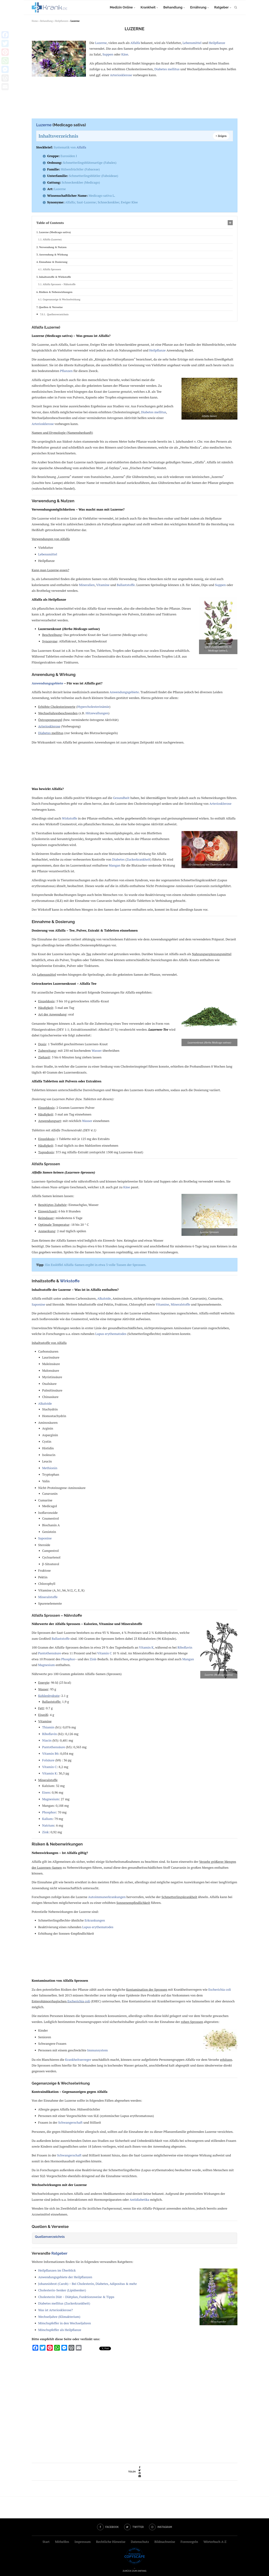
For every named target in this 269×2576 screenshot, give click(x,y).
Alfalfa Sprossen (52, 269)
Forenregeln (189, 2541)
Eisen (46, 1792)
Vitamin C (104, 1653)
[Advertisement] (134, 99)
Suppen (107, 54)
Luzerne (101, 43)
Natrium (48, 1825)
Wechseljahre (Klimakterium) (59, 2316)
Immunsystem (97, 2050)
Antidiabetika (139, 2199)
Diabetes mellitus (167, 69)
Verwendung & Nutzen (52, 247)
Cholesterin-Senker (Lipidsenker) (62, 2290)
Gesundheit (121, 798)
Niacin (47, 1740)
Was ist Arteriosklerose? (55, 2310)
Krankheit (148, 7)
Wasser (97, 1050)
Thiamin (48, 1727)
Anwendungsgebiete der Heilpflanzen (65, 2277)
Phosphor (68, 1659)
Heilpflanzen (61, 21)
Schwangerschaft (70, 2122)
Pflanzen (66, 371)
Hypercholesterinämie (93, 706)
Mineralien (87, 585)
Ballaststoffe (126, 585)
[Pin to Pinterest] (139, 2473)
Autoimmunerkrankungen (107, 1897)
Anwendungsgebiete (47, 683)
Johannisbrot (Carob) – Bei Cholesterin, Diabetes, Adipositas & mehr (87, 2283)
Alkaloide (104, 1298)
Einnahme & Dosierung (53, 262)
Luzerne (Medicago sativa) (55, 232)
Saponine (38, 1304)
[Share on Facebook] (139, 2467)
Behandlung (172, 7)
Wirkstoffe (69, 818)
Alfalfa (135, 43)
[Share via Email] (139, 2476)
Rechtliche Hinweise (110, 2541)
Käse (124, 54)
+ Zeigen (221, 136)
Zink (93, 1659)
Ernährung (198, 7)
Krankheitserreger (78, 2059)
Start (46, 2541)
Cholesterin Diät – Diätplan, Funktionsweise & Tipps (76, 2297)
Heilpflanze (217, 43)
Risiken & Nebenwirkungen (55, 292)
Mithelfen (62, 2541)
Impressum (83, 2541)
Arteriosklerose (121, 75)
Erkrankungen (95, 1920)
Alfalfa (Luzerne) (52, 239)
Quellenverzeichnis (57, 314)
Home (35, 21)
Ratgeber (221, 7)
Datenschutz (140, 2541)
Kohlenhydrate (49, 1695)
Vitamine (103, 585)
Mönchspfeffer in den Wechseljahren (64, 2323)
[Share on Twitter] (139, 2470)
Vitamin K (146, 1647)
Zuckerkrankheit (138, 859)
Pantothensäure (49, 1653)
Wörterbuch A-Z (215, 2541)
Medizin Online (121, 7)
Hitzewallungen (97, 713)
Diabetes (44, 733)
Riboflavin (185, 1647)
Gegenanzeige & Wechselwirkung (61, 299)
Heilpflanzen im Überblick (57, 2270)
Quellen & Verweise (51, 307)
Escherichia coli (219, 1989)
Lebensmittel (192, 43)
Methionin (49, 1468)
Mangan (115, 865)
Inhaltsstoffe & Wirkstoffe (55, 277)
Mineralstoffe (180, 1304)
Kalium (47, 1818)
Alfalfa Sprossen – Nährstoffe (59, 284)
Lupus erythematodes (110, 1334)
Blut (228, 864)
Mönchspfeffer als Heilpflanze (59, 2330)
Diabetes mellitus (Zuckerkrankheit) (64, 2303)
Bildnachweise (164, 2541)
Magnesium (46, 1665)
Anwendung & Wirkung (53, 254)
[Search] (235, 7)
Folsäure (48, 1760)
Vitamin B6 (50, 1753)
